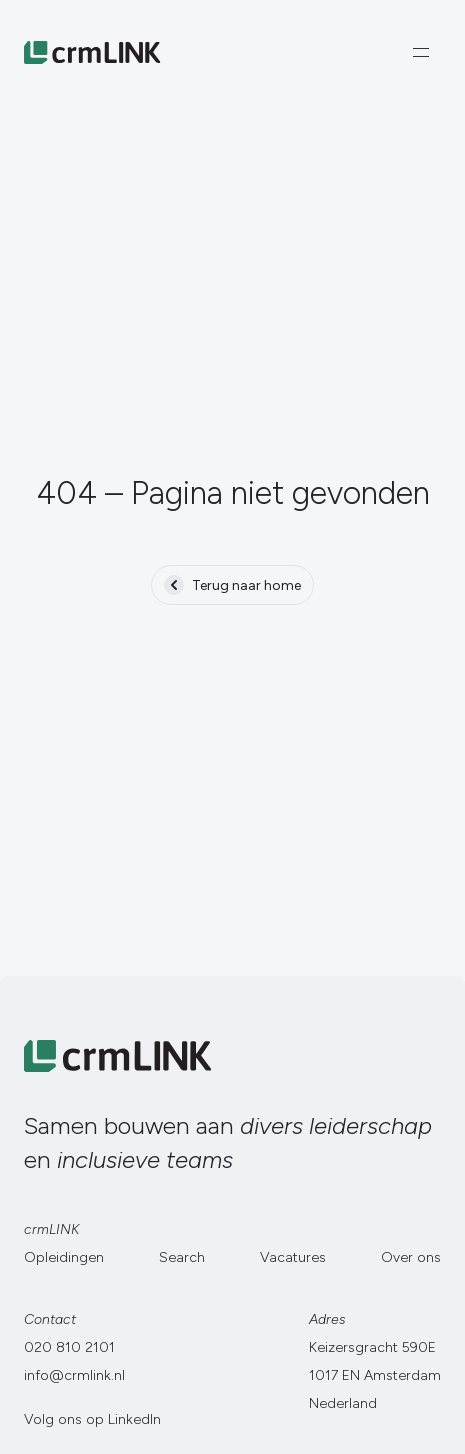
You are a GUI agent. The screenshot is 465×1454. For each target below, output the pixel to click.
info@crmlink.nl (74, 1375)
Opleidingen (64, 1257)
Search (182, 1257)
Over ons (411, 1257)
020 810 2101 (69, 1347)
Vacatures (293, 1257)
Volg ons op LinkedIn (92, 1419)
